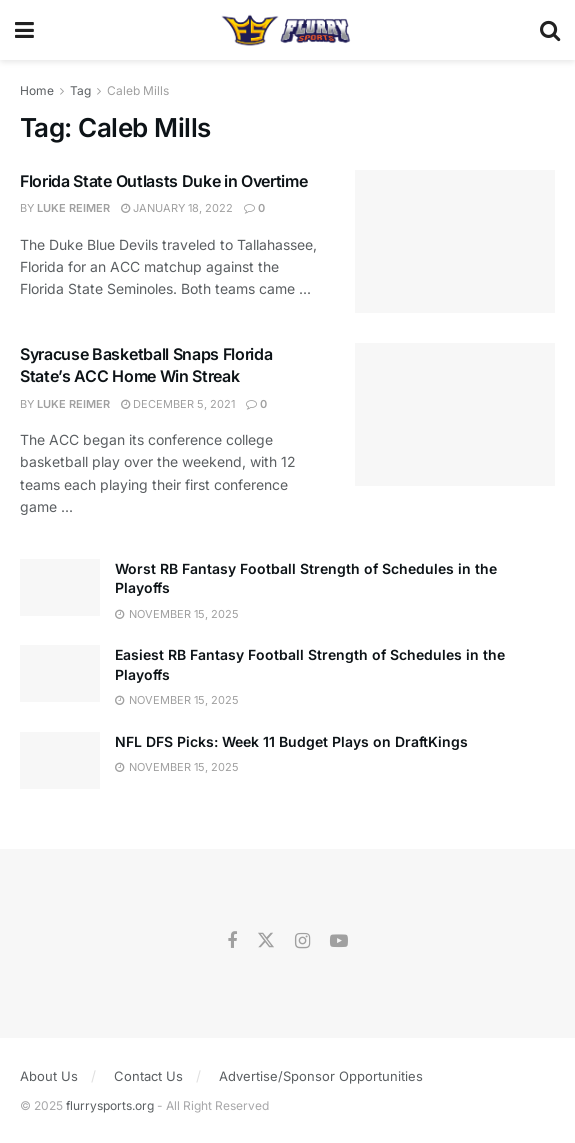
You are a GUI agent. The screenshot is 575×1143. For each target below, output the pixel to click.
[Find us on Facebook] (232, 941)
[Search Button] (550, 30)
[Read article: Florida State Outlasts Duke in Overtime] (455, 241)
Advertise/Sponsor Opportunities (321, 1076)
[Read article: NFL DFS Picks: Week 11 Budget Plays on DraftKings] (60, 760)
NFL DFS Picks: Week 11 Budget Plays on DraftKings (291, 741)
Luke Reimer (73, 208)
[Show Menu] (24, 30)
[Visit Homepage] (286, 30)
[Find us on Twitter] (266, 941)
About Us (49, 1076)
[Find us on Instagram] (302, 941)
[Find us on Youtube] (339, 941)
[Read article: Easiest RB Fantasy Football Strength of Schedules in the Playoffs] (60, 673)
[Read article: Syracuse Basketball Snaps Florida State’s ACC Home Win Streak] (455, 414)
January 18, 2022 (177, 208)
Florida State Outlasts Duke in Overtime (164, 181)
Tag (80, 90)
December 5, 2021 (178, 404)
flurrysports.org (110, 1105)
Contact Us (148, 1076)
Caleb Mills (138, 90)
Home (37, 90)
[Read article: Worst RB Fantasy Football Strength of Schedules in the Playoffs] (60, 587)
